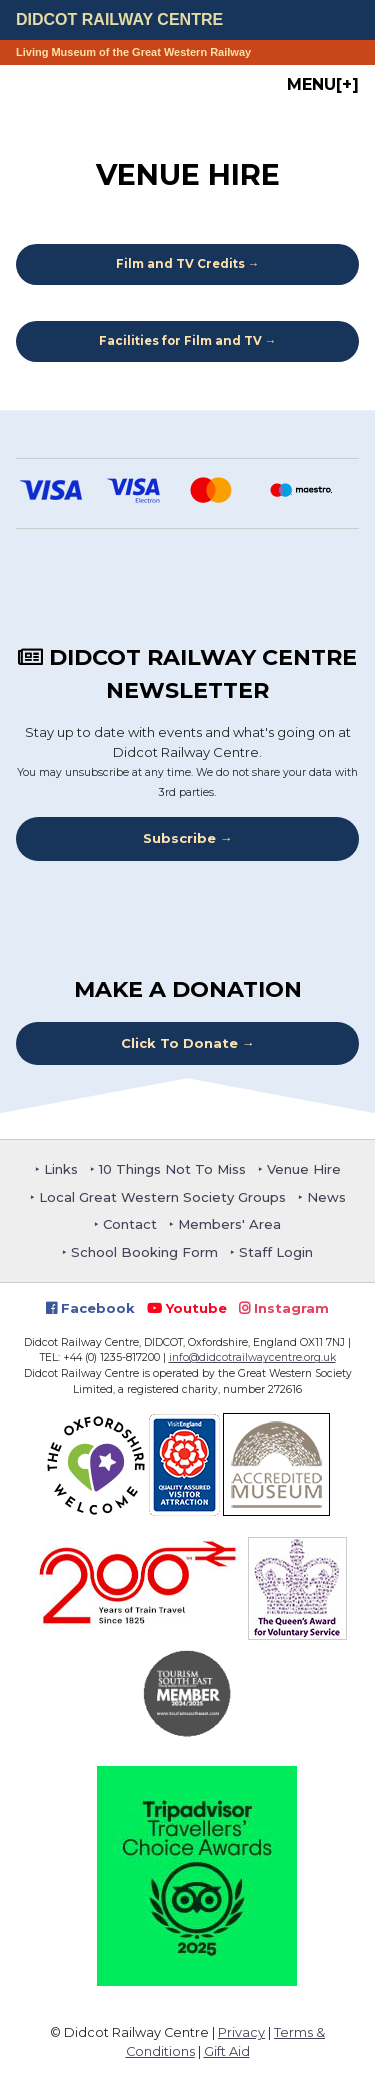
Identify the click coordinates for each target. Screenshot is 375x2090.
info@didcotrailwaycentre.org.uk (252, 1357)
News (326, 1197)
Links (61, 1169)
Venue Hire (304, 1169)
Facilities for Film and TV (180, 341)
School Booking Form (144, 1252)
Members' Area (229, 1224)
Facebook (90, 1308)
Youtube (187, 1308)
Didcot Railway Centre (119, 19)
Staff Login (276, 1252)
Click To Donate (179, 1043)
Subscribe (179, 838)
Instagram (284, 1308)
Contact (130, 1224)
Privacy (241, 2032)
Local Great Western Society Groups (162, 1197)
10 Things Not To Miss (172, 1169)
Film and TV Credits (180, 264)
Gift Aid (227, 2051)
